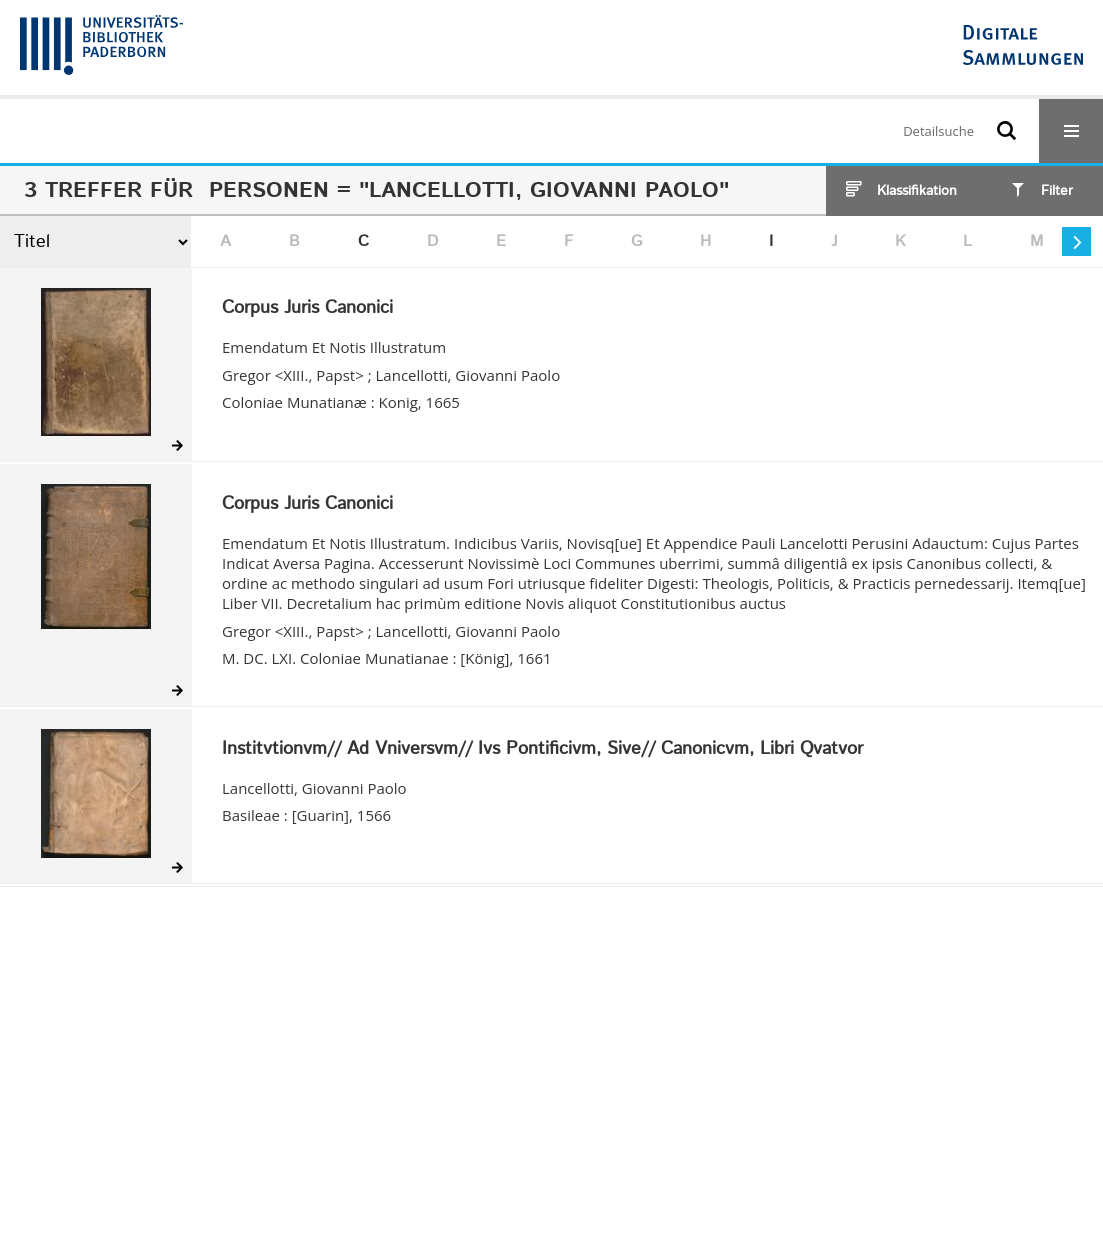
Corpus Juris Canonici (307, 309)
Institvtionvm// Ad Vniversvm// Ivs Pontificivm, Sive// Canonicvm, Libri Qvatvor (542, 750)
